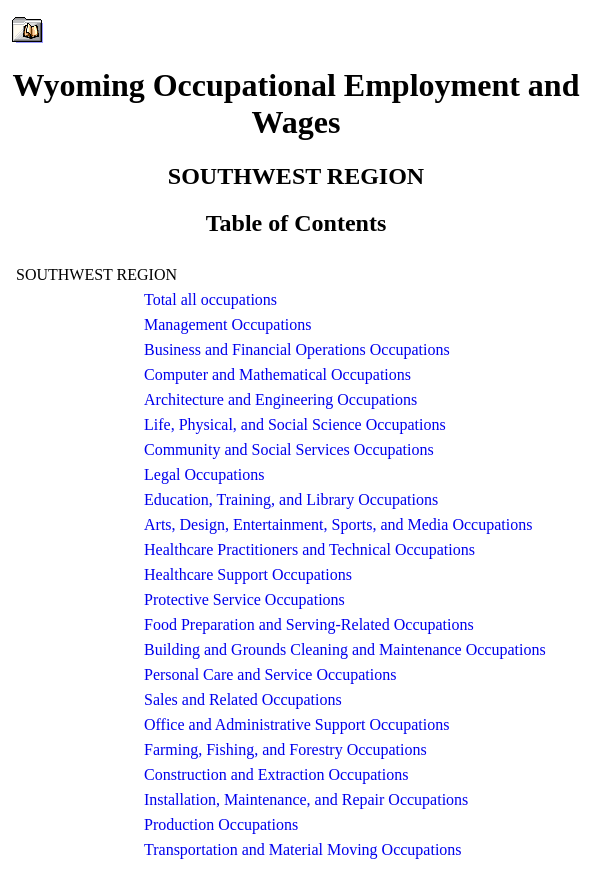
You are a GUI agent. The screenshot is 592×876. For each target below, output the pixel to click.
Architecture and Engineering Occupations (280, 399)
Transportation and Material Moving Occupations (303, 849)
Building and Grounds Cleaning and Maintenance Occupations (345, 649)
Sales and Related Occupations (243, 699)
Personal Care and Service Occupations (270, 674)
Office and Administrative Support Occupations (296, 724)
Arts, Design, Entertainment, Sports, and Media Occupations (338, 524)
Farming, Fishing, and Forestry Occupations (285, 749)
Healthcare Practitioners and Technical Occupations (309, 549)
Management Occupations (228, 324)
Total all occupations (210, 299)
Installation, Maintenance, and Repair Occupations (306, 799)
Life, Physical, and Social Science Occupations (295, 424)
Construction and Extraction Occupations (276, 774)
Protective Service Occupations (244, 599)
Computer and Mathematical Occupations (277, 374)
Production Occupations (221, 824)
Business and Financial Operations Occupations (297, 349)
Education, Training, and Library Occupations (291, 499)
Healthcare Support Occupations (248, 574)
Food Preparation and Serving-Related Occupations (309, 624)
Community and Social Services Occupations (289, 449)
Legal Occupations (204, 474)
